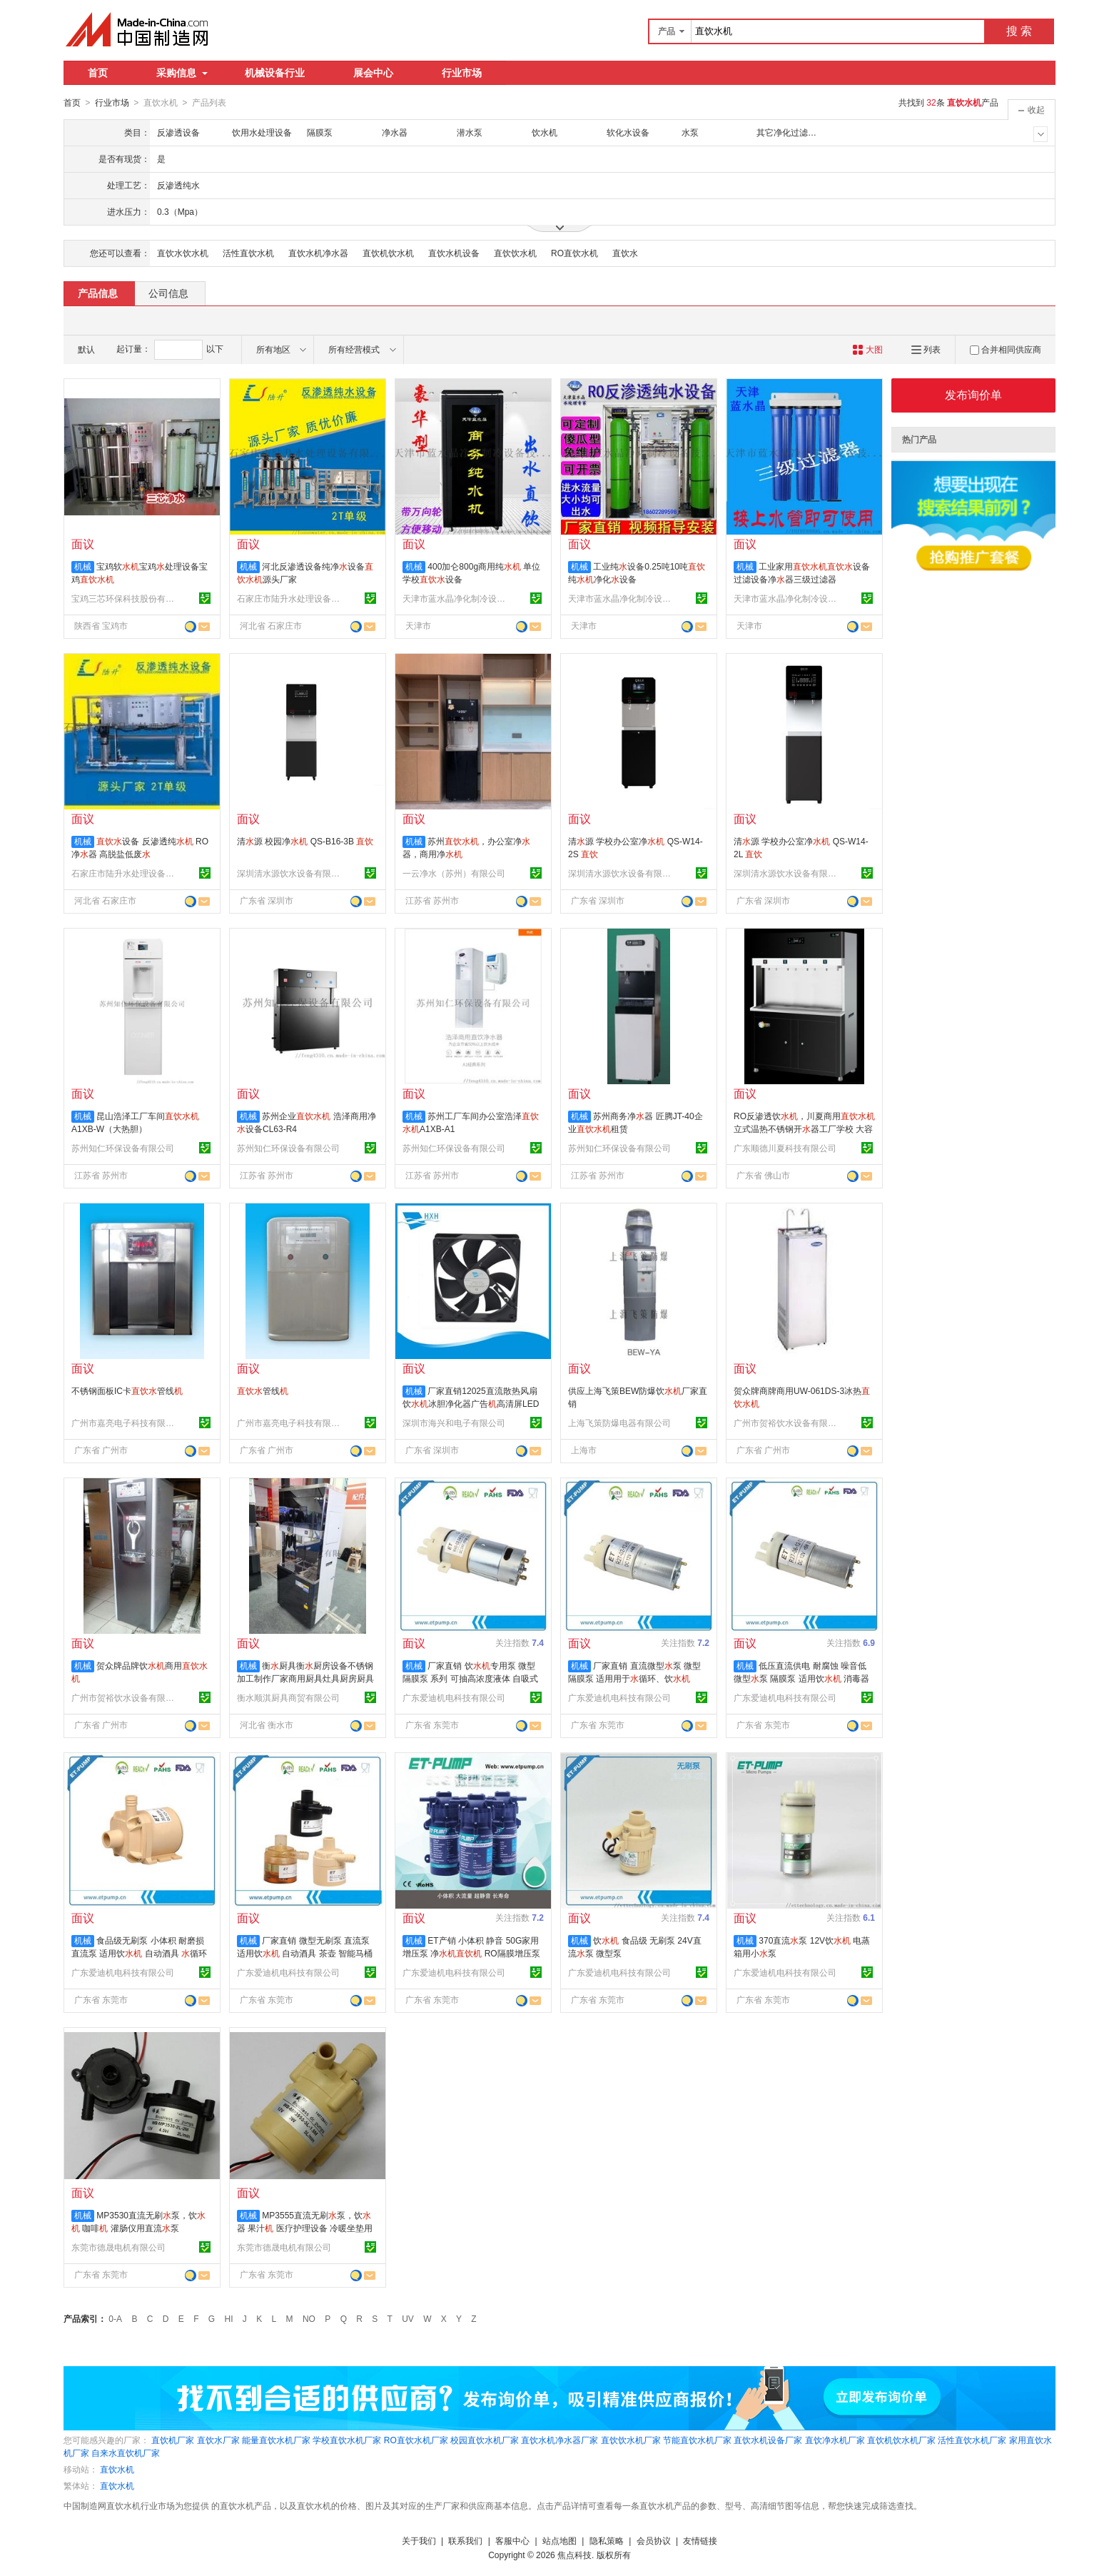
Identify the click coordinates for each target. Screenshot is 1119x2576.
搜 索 (1019, 31)
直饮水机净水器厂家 (559, 2440)
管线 (262, 1390)
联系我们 (465, 2540)
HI (229, 2318)
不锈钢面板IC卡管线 (127, 1390)
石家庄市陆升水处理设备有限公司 (290, 598)
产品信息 (98, 292)
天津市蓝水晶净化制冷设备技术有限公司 (456, 598)
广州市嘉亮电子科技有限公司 (124, 1423)
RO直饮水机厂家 (416, 2440)
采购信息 (182, 73)
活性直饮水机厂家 (972, 2440)
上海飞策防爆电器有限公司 (619, 1423)
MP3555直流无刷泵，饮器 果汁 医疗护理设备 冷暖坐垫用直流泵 (305, 2228)
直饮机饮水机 (388, 253)
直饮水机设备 (454, 253)
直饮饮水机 (515, 253)
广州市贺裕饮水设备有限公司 (787, 1423)
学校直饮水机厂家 (347, 2440)
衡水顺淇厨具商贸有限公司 (288, 1697)
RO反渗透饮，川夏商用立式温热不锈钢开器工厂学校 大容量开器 (804, 1128)
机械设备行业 (275, 73)
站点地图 (559, 2540)
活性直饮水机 (248, 253)
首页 (98, 73)
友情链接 (700, 2540)
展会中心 (373, 73)
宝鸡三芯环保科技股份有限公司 (124, 598)
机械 (82, 566)
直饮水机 (117, 2469)
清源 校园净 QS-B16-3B (305, 841)
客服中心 (512, 2540)
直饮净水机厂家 (835, 2440)
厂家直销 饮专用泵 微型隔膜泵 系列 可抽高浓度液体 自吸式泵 (470, 1678)
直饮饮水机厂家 (631, 2440)
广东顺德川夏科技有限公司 (785, 1148)
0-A (115, 2318)
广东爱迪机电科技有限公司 (453, 1697)
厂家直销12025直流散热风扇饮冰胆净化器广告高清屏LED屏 (470, 1403)
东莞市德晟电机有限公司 (118, 2247)
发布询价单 (973, 394)
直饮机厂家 (172, 2440)
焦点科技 (574, 2555)
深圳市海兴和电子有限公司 (453, 1423)
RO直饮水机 (574, 253)
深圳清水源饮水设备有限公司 (290, 873)
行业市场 (462, 73)
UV (408, 2318)
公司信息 (168, 292)
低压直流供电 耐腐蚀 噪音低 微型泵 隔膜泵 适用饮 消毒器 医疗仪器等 (801, 1678)
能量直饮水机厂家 (276, 2440)
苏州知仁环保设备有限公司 (122, 1148)
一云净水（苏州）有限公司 (453, 873)
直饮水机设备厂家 (768, 2440)
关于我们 (419, 2540)
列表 (926, 349)
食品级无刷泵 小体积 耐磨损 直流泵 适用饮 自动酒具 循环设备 (139, 1953)
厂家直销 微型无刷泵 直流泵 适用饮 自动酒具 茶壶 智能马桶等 (305, 1953)
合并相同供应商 (1005, 349)
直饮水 (625, 253)
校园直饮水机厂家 (484, 2440)
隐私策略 (606, 2540)
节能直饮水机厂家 (697, 2440)
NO (309, 2318)
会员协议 (654, 2540)
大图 (867, 349)
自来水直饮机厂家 (125, 2453)
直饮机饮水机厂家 (901, 2440)
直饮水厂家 (218, 2440)
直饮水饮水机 (182, 253)
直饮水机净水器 (318, 253)
